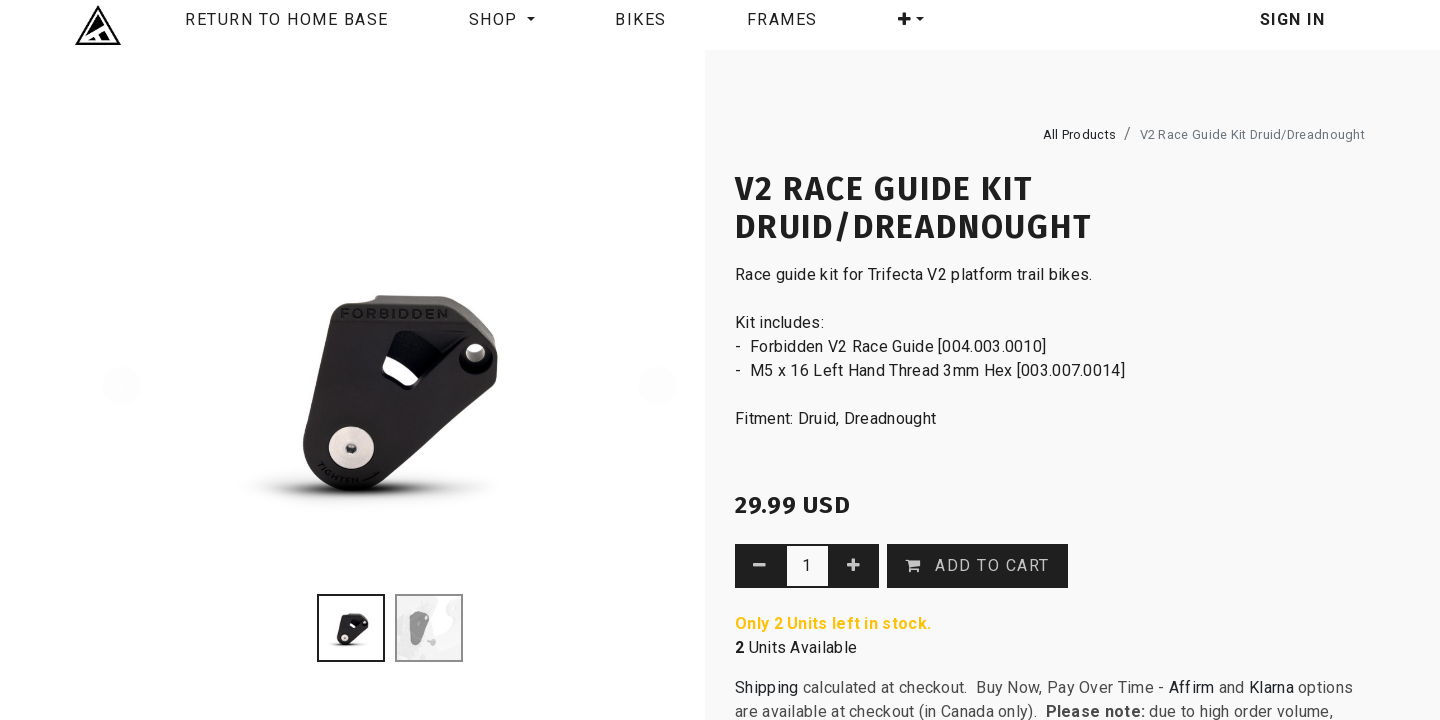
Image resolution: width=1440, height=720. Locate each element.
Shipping (766, 687)
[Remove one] (760, 566)
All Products (1080, 134)
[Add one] (854, 566)
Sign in (1293, 19)
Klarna (1271, 687)
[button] (911, 24)
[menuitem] (287, 25)
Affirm (1194, 687)
